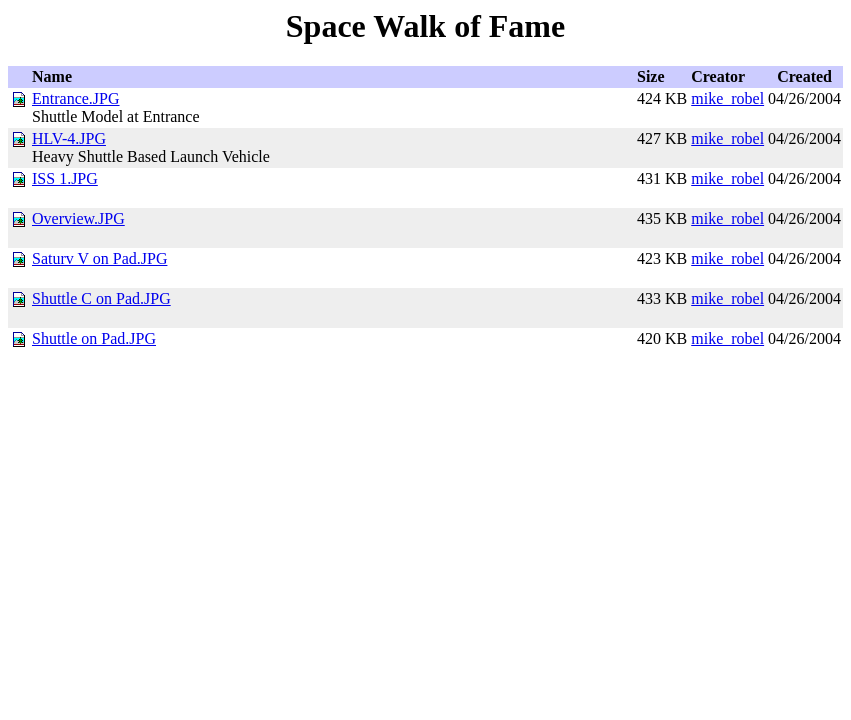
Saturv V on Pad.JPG (99, 258)
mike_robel (727, 98)
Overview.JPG (78, 218)
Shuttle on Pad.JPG (94, 338)
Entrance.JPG (76, 98)
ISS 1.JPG (65, 178)
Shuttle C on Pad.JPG (101, 298)
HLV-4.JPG (69, 138)
